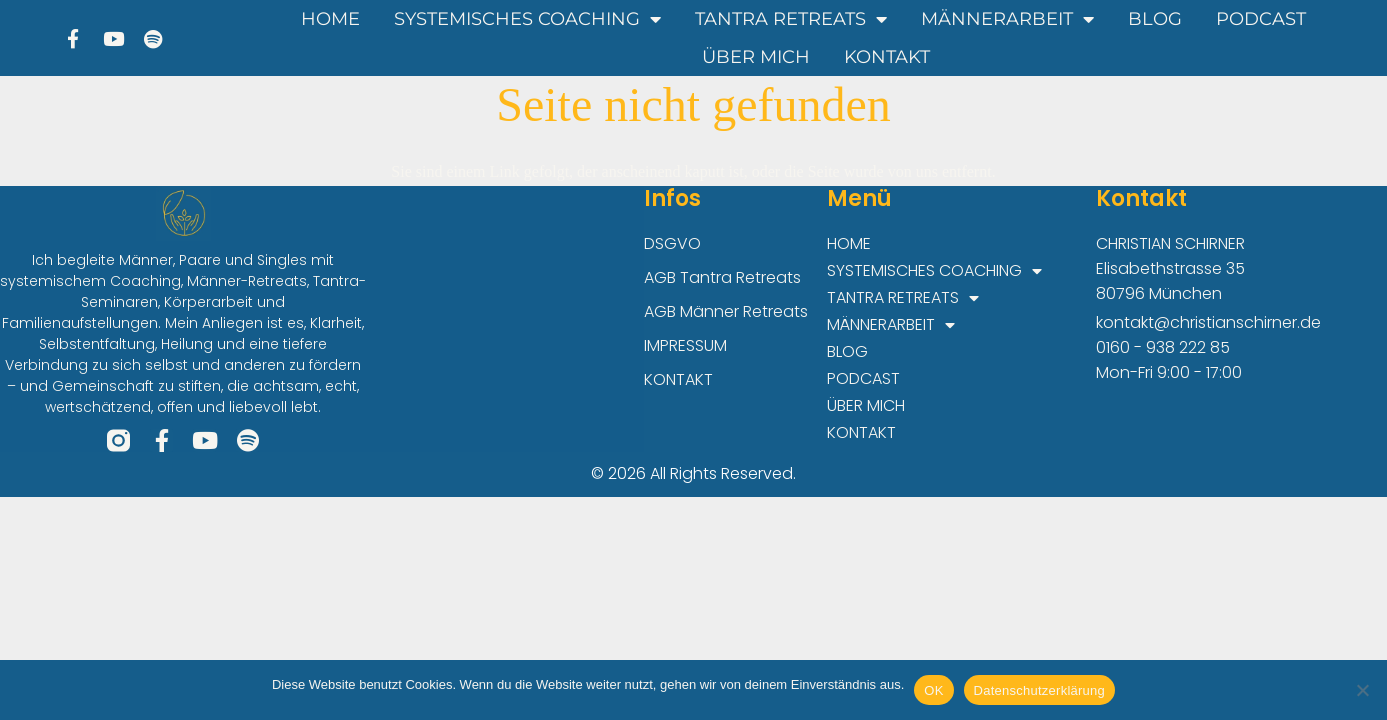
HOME (330, 19)
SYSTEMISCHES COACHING (527, 19)
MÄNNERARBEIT (1007, 19)
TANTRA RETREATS (791, 19)
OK (933, 690)
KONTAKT (887, 57)
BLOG (1155, 19)
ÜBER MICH (756, 57)
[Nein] (1362, 690)
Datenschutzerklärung (1039, 690)
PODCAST (1261, 19)
